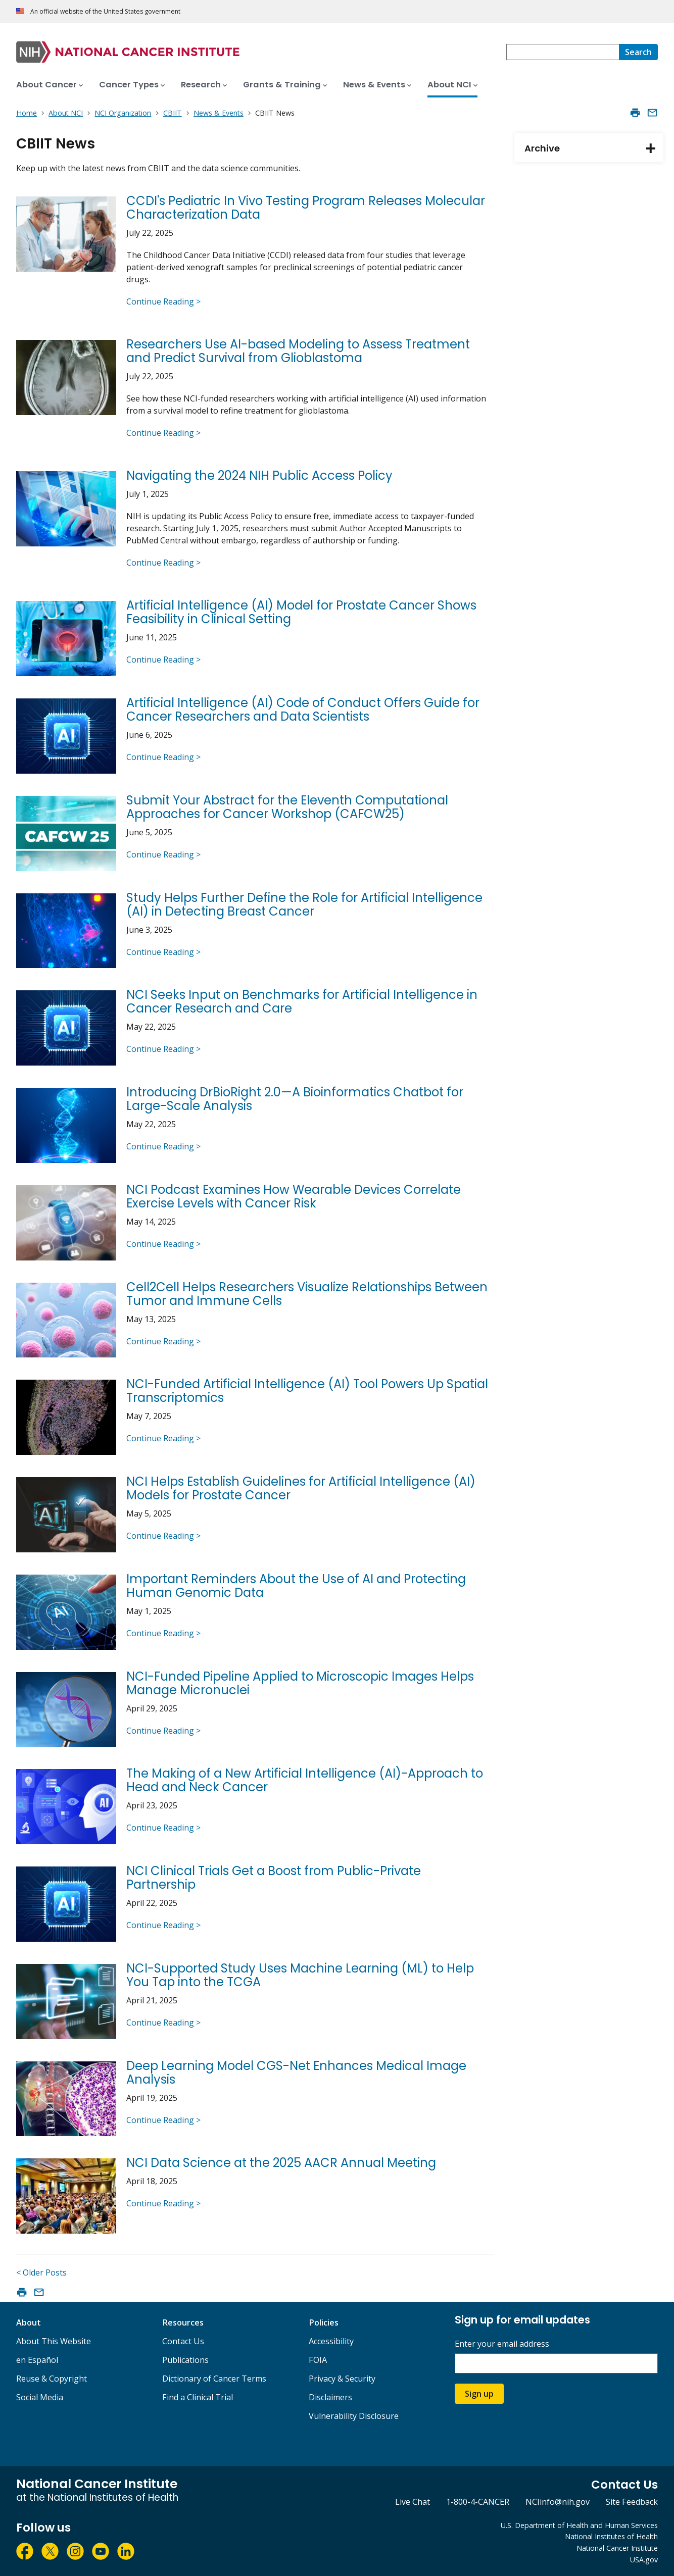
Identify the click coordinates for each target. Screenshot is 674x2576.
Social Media (39, 2397)
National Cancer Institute (617, 2548)
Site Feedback (632, 2501)
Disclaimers (330, 2397)
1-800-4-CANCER (477, 2501)
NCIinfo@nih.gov (557, 2501)
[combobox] (562, 52)
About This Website (53, 2341)
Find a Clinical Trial (197, 2397)
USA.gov (644, 2559)
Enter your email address (502, 2344)
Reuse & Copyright (51, 2378)
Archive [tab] (593, 148)
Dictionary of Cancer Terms (214, 2378)
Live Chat (412, 2501)
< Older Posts (41, 2272)
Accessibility (331, 2341)
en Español (37, 2359)
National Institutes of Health (611, 2536)
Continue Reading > (163, 301)
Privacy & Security (342, 2378)
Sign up (479, 2393)
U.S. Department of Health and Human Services (579, 2525)
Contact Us (183, 2341)
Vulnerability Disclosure (354, 2415)
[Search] (638, 52)
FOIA (318, 2359)
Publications (185, 2359)
